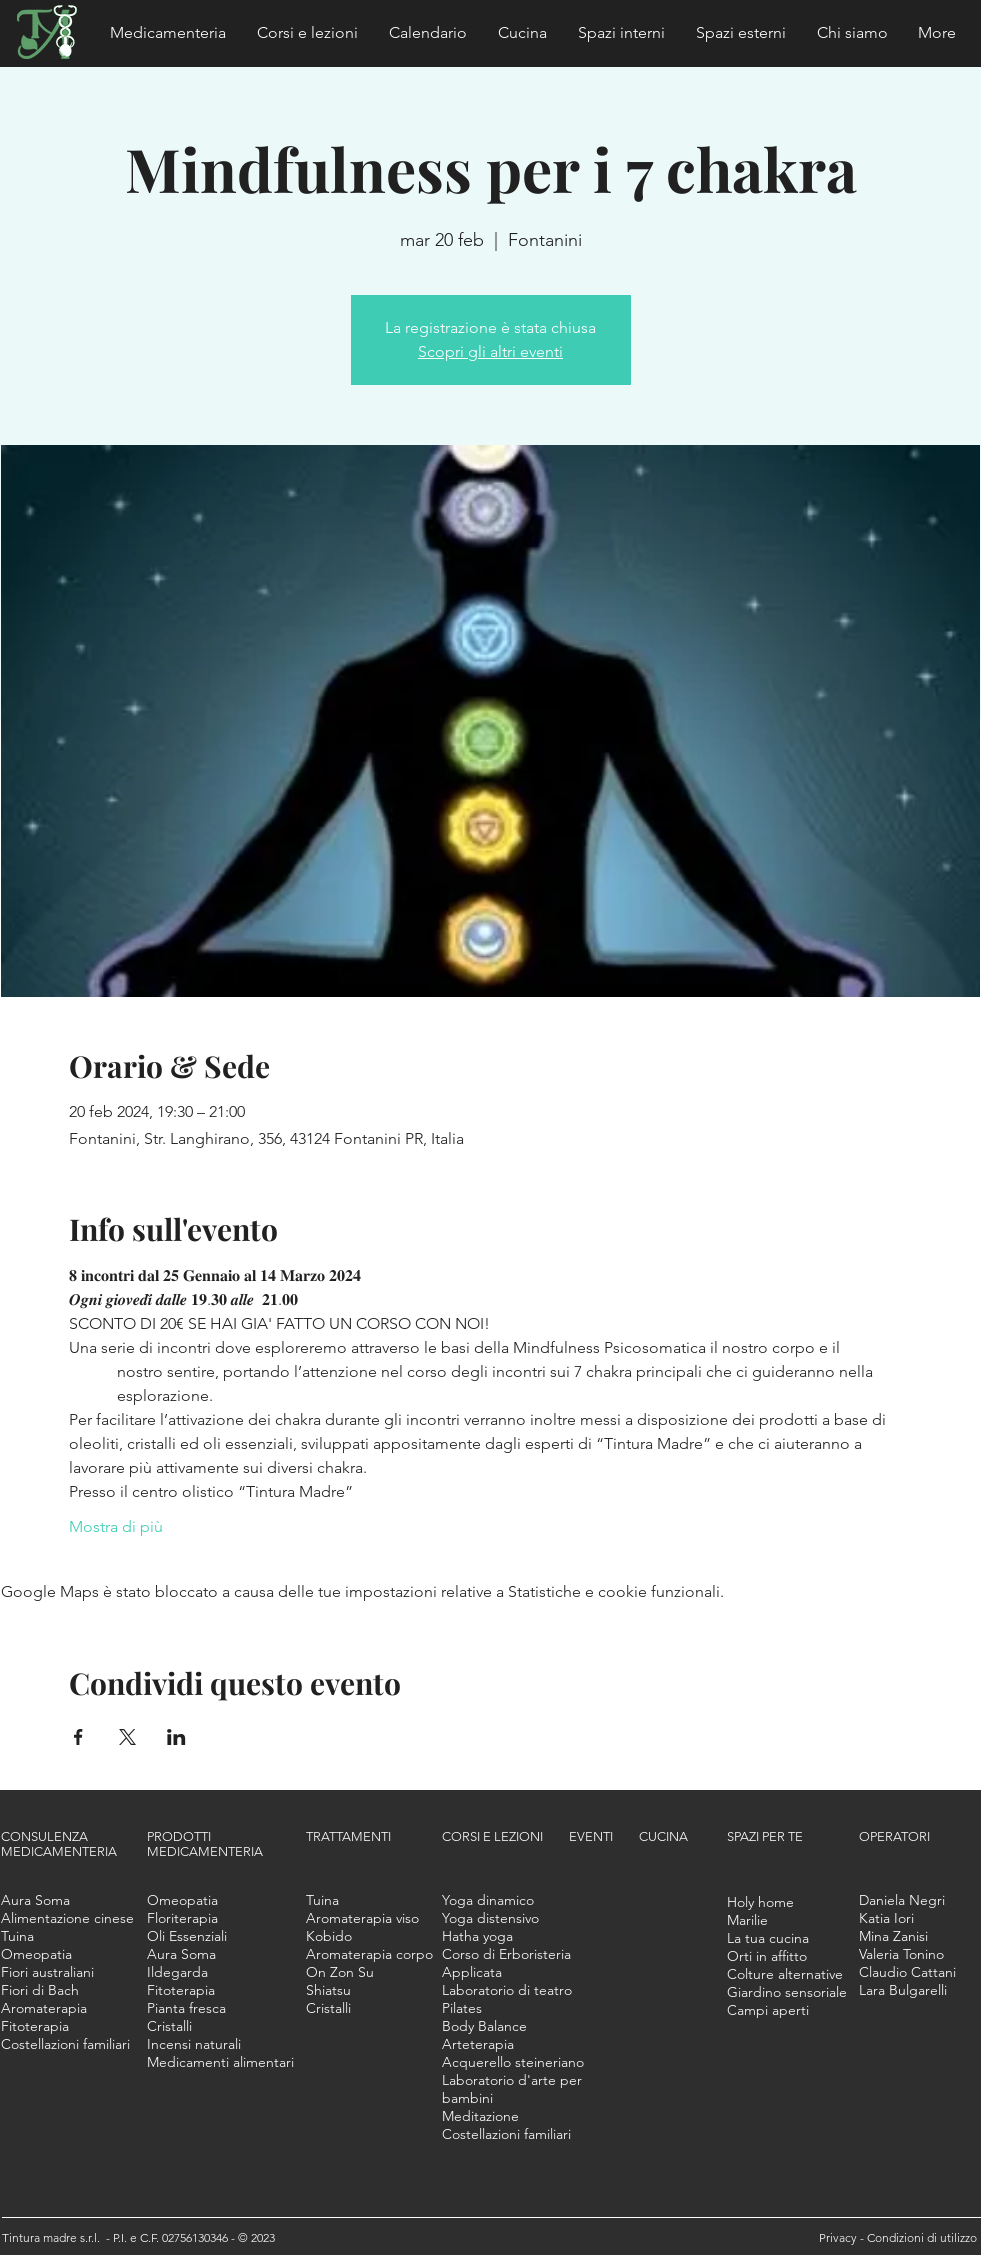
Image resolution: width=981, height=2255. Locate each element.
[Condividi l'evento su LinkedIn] (176, 1737)
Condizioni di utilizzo (922, 2237)
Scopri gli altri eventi (490, 351)
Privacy (839, 2237)
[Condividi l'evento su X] (127, 1737)
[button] (168, 33)
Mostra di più (116, 1526)
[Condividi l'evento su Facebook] (78, 1737)
